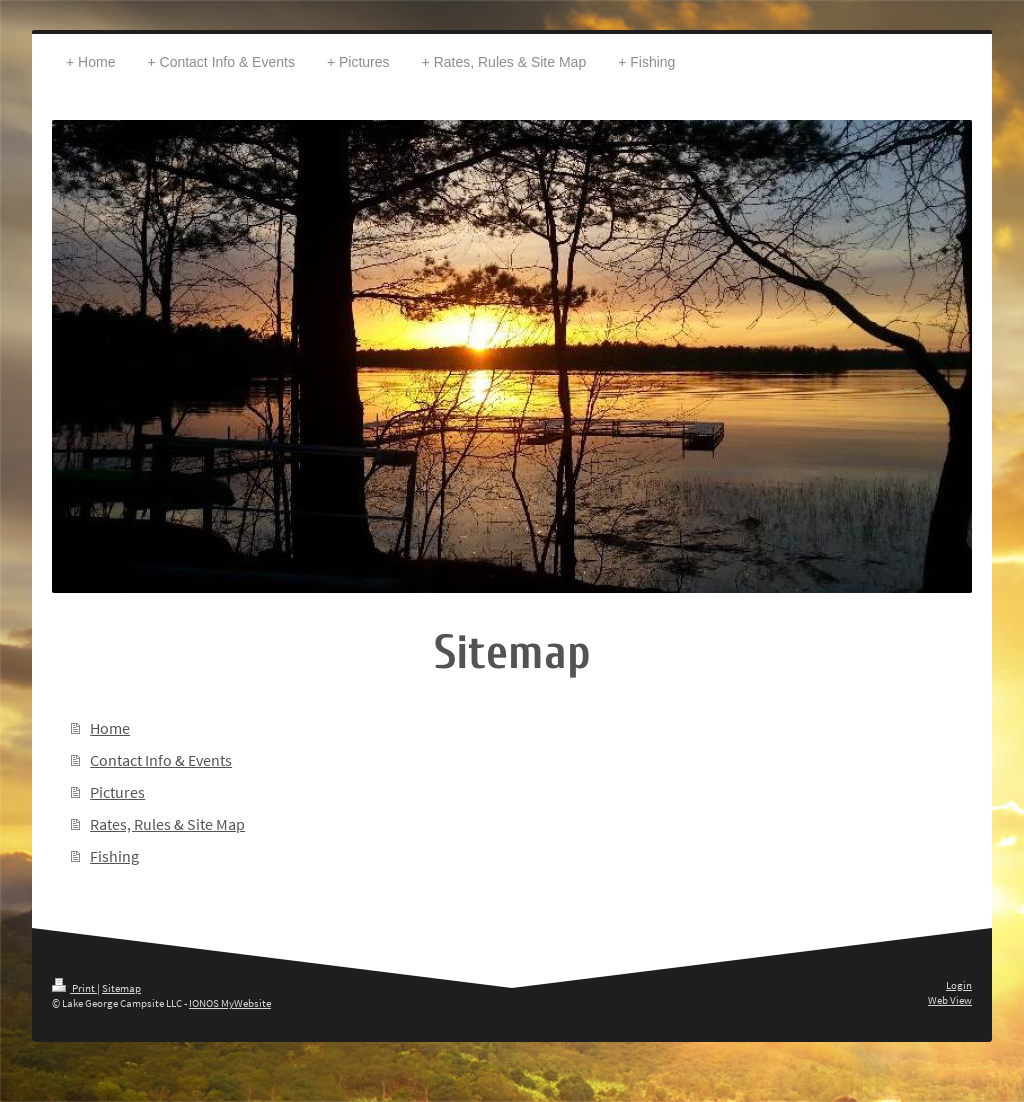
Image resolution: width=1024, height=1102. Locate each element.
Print (74, 988)
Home (110, 728)
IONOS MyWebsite (230, 1003)
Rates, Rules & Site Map (167, 824)
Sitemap (121, 988)
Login (959, 985)
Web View (950, 1000)
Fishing (114, 856)
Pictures (117, 792)
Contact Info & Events (161, 760)
